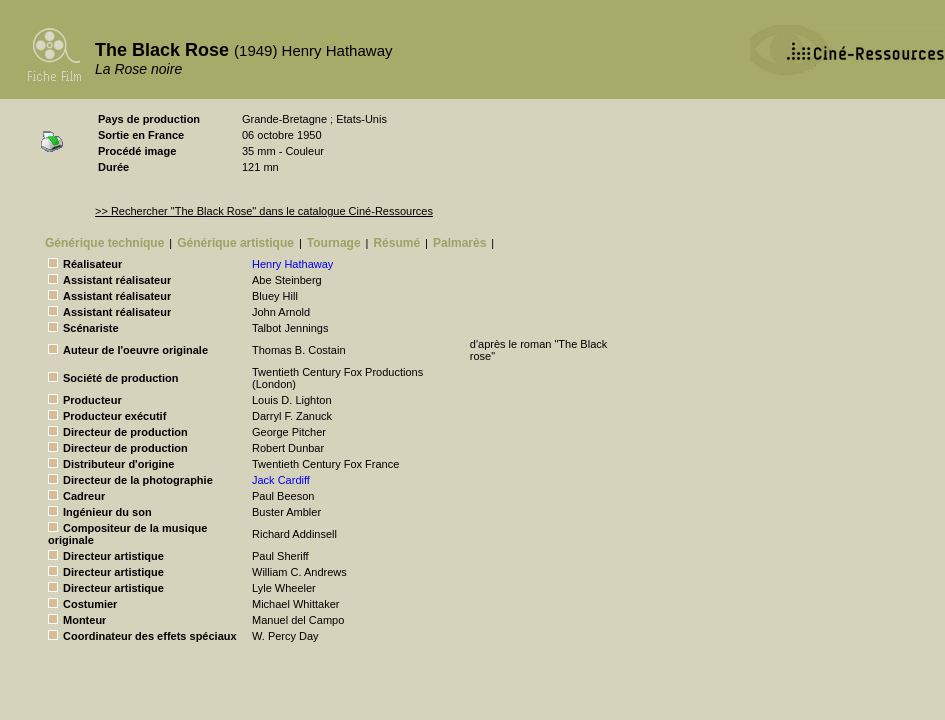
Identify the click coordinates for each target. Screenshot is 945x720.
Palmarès (459, 243)
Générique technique (104, 243)
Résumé (396, 243)
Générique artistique (235, 243)
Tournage (334, 243)
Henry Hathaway (292, 264)
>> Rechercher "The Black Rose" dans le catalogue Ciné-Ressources (264, 211)
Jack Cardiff (281, 480)
